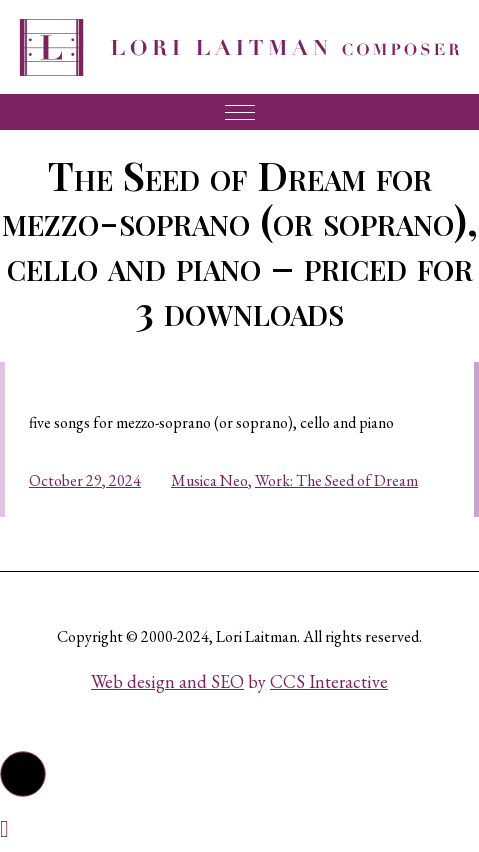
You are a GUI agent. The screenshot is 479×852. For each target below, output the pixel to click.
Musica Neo (209, 480)
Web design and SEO (167, 681)
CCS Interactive (329, 681)
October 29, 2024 (85, 480)
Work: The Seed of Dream (336, 480)
